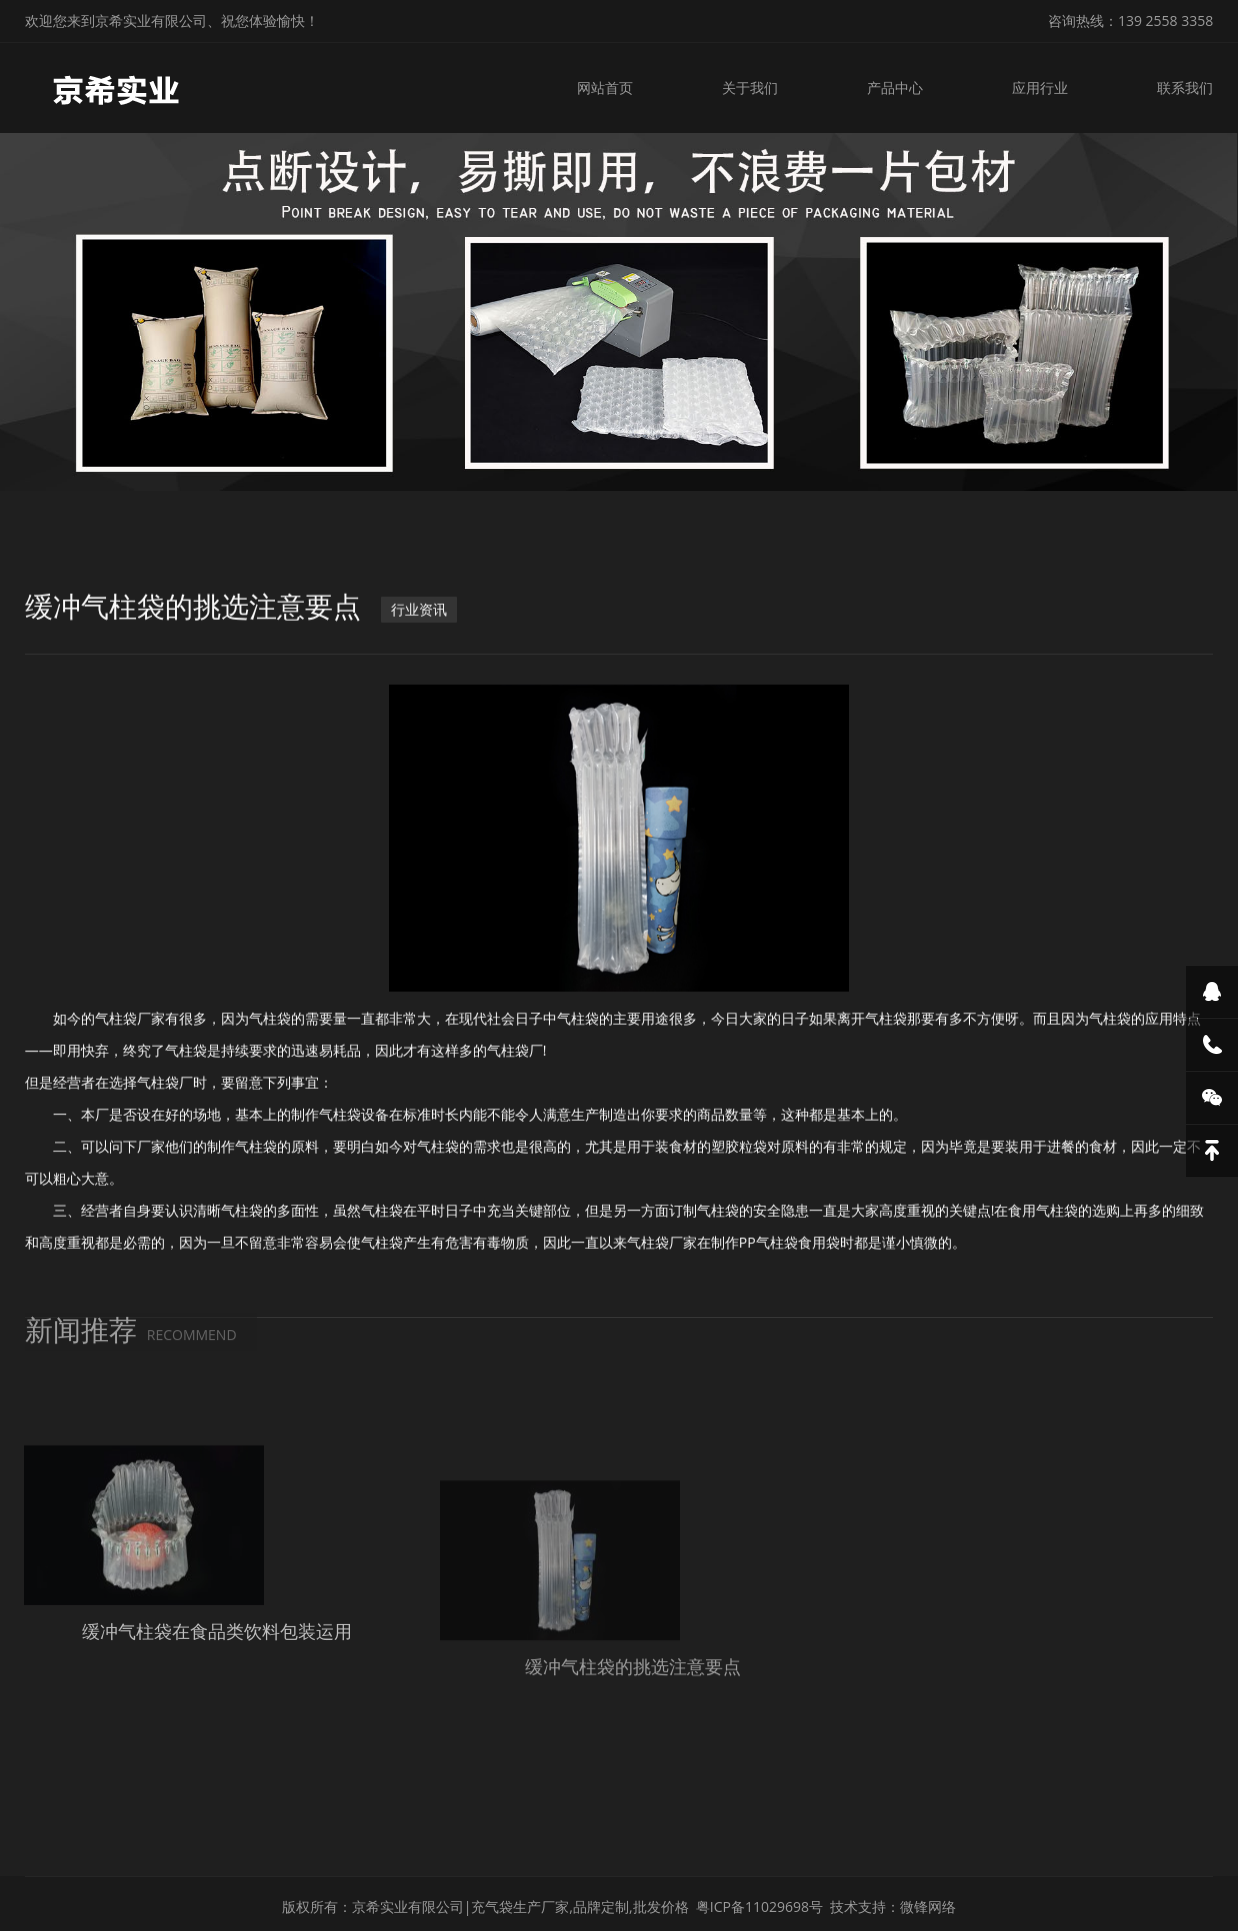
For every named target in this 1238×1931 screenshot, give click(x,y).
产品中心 (900, 87)
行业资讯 (419, 666)
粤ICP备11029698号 (759, 1897)
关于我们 (757, 87)
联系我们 (1185, 87)
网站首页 (615, 87)
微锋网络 (928, 1897)
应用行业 (1043, 87)
